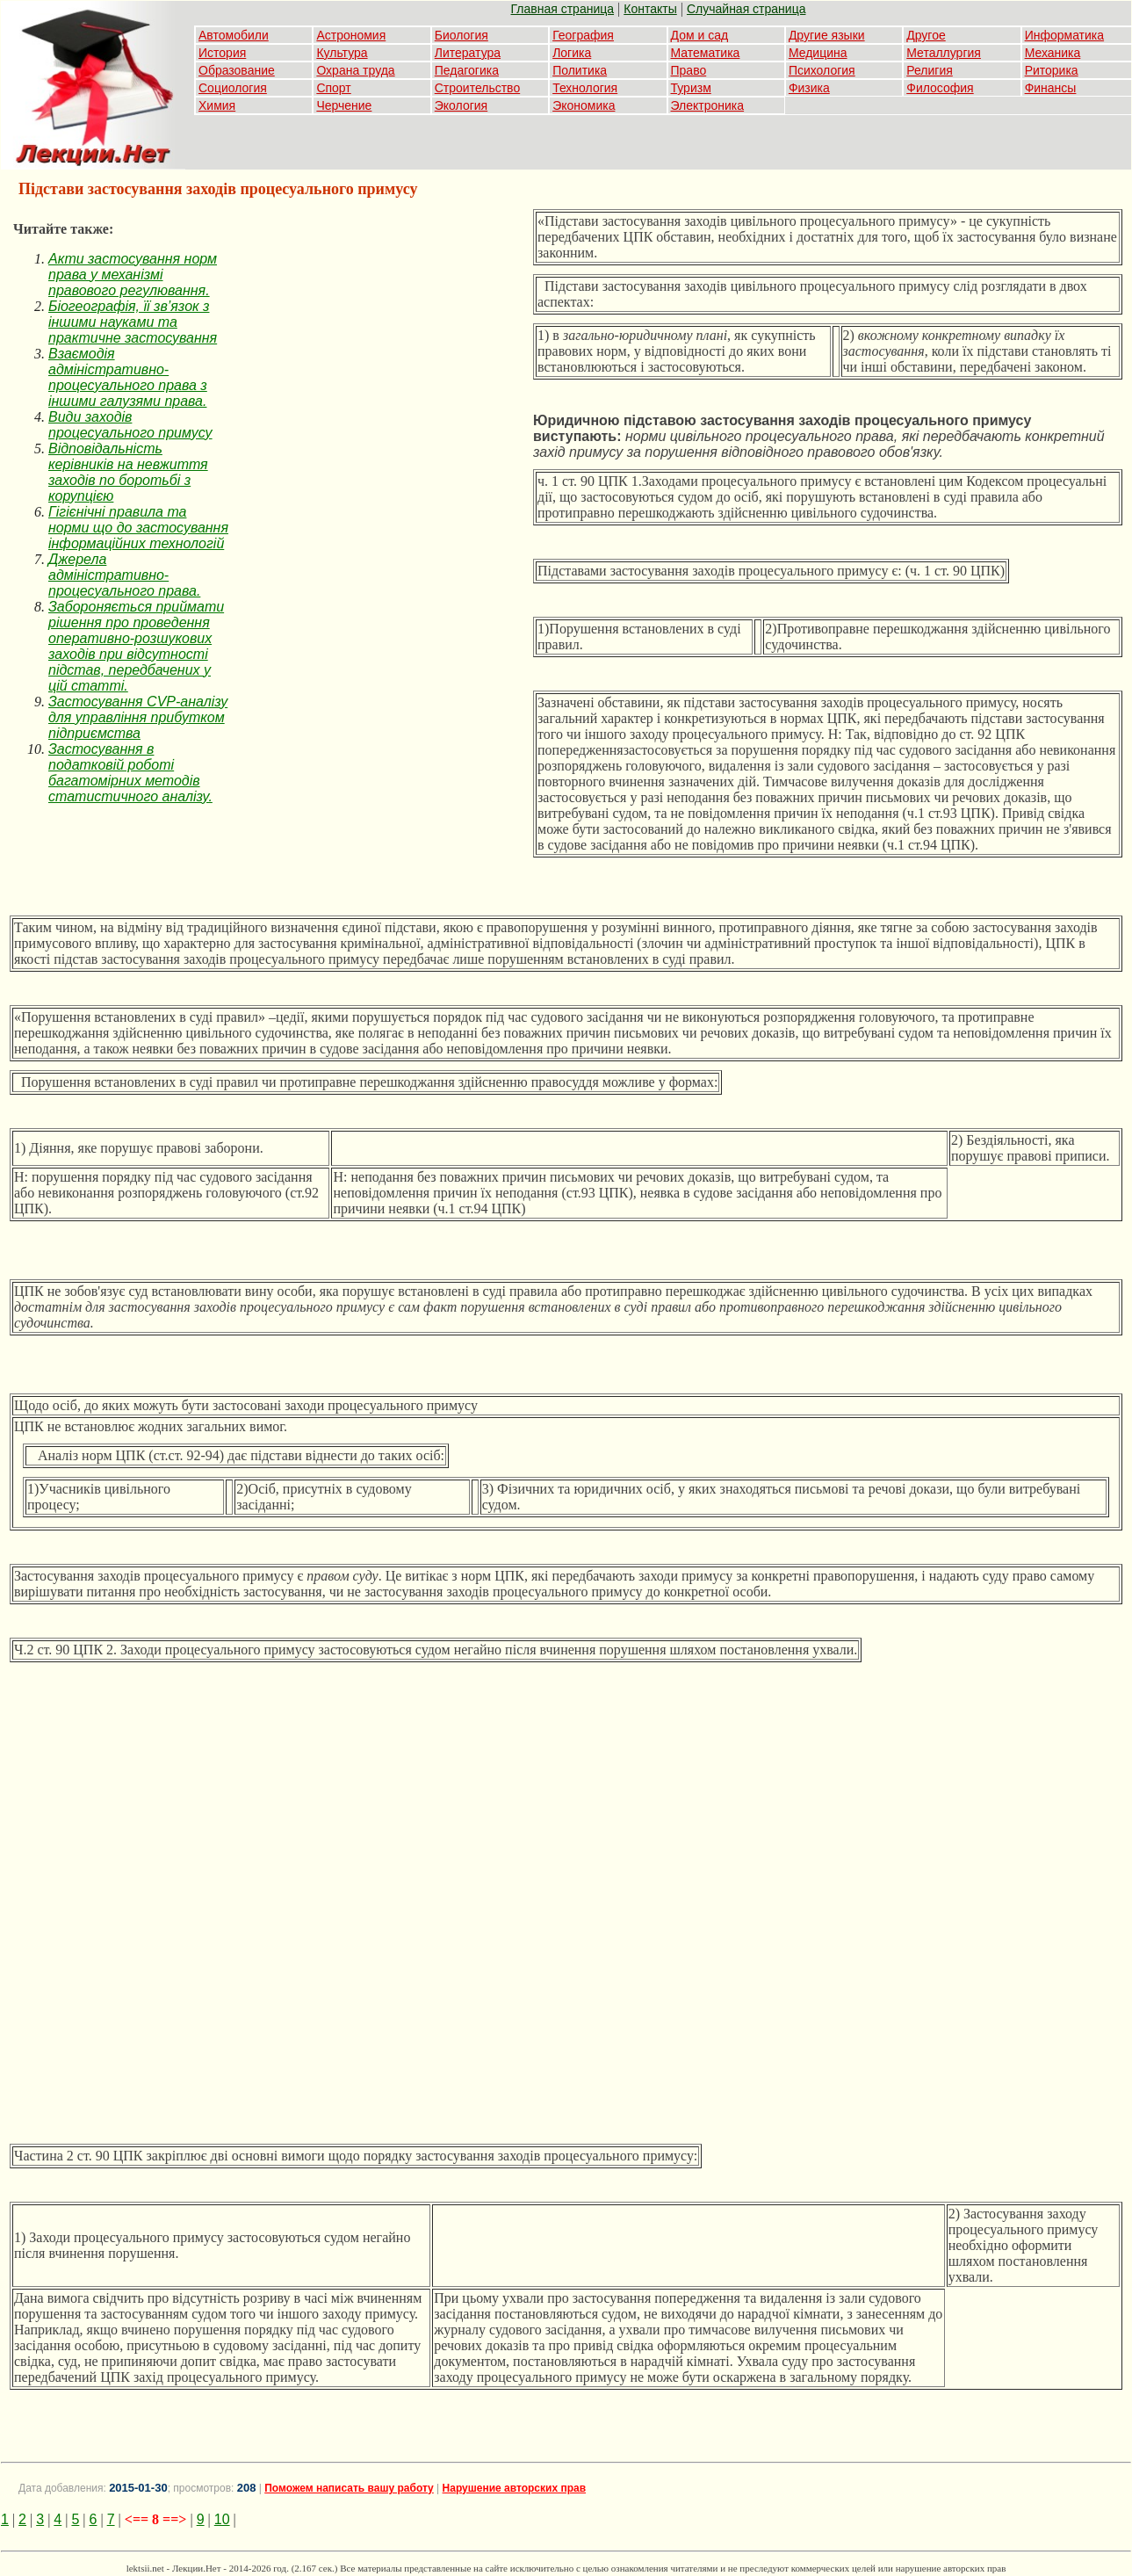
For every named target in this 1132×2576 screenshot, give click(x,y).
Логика (571, 53)
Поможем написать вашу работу (349, 2488)
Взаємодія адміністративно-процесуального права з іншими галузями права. (127, 377)
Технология (584, 88)
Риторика (1051, 70)
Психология (822, 70)
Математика (705, 53)
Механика (1053, 53)
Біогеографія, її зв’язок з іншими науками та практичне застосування (132, 322)
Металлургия (943, 53)
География (583, 35)
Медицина (818, 53)
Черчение (343, 105)
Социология (232, 88)
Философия (939, 88)
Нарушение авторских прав (514, 2488)
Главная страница (563, 9)
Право (689, 70)
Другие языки (827, 35)
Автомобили (233, 35)
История (222, 53)
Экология (461, 105)
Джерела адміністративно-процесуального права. (124, 575)
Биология (461, 35)
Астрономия (351, 35)
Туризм (691, 88)
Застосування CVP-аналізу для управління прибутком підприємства (137, 717)
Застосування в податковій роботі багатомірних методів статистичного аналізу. (130, 773)
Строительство (477, 88)
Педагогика (467, 70)
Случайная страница (746, 9)
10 (222, 2519)
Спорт (333, 88)
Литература (468, 53)
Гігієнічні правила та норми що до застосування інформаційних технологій (138, 527)
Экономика (583, 105)
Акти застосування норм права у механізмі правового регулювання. (132, 274)
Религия (929, 70)
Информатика (1064, 35)
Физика (809, 88)
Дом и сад (700, 35)
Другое (925, 35)
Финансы (1051, 88)
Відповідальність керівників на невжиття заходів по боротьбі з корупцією (128, 472)
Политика (579, 70)
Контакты (650, 9)
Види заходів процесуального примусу (130, 424)
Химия (216, 105)
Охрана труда (355, 70)
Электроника (708, 105)
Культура (341, 53)
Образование (236, 70)
